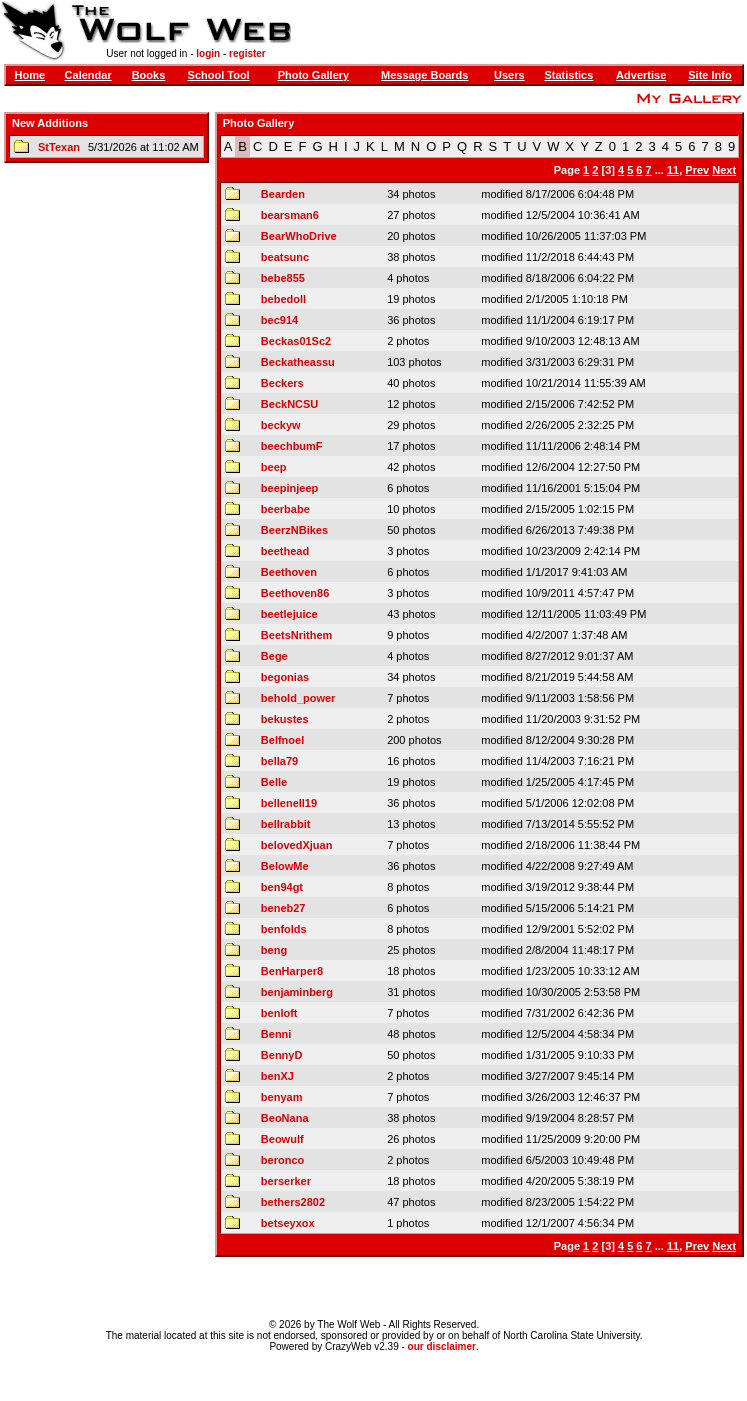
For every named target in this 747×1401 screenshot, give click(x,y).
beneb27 (283, 908)
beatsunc (285, 257)
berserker (286, 1181)
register (247, 53)
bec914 (279, 320)
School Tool (219, 75)
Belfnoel (282, 740)
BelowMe (285, 866)
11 (673, 170)
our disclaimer (442, 1346)
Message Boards (424, 75)
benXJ (277, 1076)
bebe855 (283, 278)
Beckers (282, 383)
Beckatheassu (298, 362)
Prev (697, 170)
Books (149, 75)
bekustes (285, 719)
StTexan (59, 147)
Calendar (88, 75)
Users (509, 75)
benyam (282, 1097)
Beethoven (289, 572)
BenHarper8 (292, 971)
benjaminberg (297, 992)
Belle (274, 782)
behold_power (298, 698)
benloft (279, 1013)
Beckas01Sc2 (296, 341)
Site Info (709, 75)
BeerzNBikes (294, 530)
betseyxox (288, 1223)
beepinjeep (289, 488)
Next (724, 170)
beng (274, 950)
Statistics (568, 75)
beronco (282, 1160)
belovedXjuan (297, 845)
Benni (276, 1034)
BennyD (282, 1055)
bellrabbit (286, 824)
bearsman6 (290, 215)
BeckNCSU (289, 404)
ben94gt (282, 887)
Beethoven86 (295, 593)
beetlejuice (289, 614)
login (208, 53)
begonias (285, 677)
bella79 (279, 761)
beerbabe (285, 509)
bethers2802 (293, 1202)
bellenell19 (289, 803)
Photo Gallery (314, 75)
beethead (285, 551)
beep (274, 467)
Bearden (283, 194)
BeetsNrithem (297, 635)
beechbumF (292, 446)
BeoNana (285, 1118)
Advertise (641, 75)
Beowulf (282, 1139)
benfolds (284, 929)
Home (30, 75)
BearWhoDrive (299, 236)
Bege (274, 656)
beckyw (281, 425)
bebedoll (283, 299)
